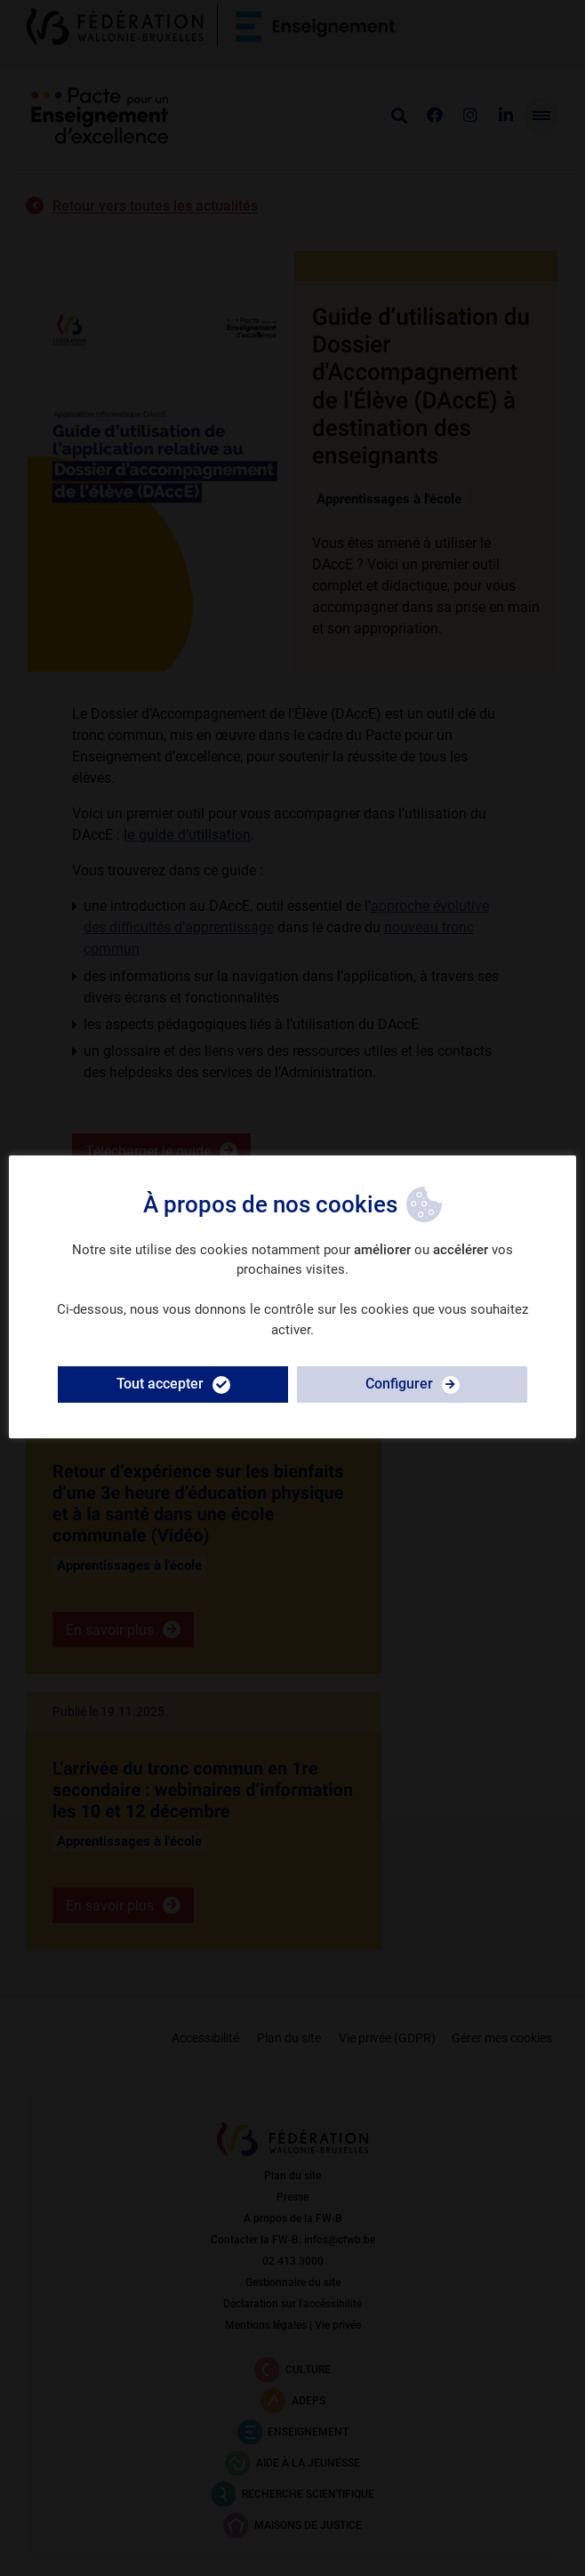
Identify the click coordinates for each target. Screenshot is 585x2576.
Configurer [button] (399, 1383)
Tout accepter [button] (160, 1383)
